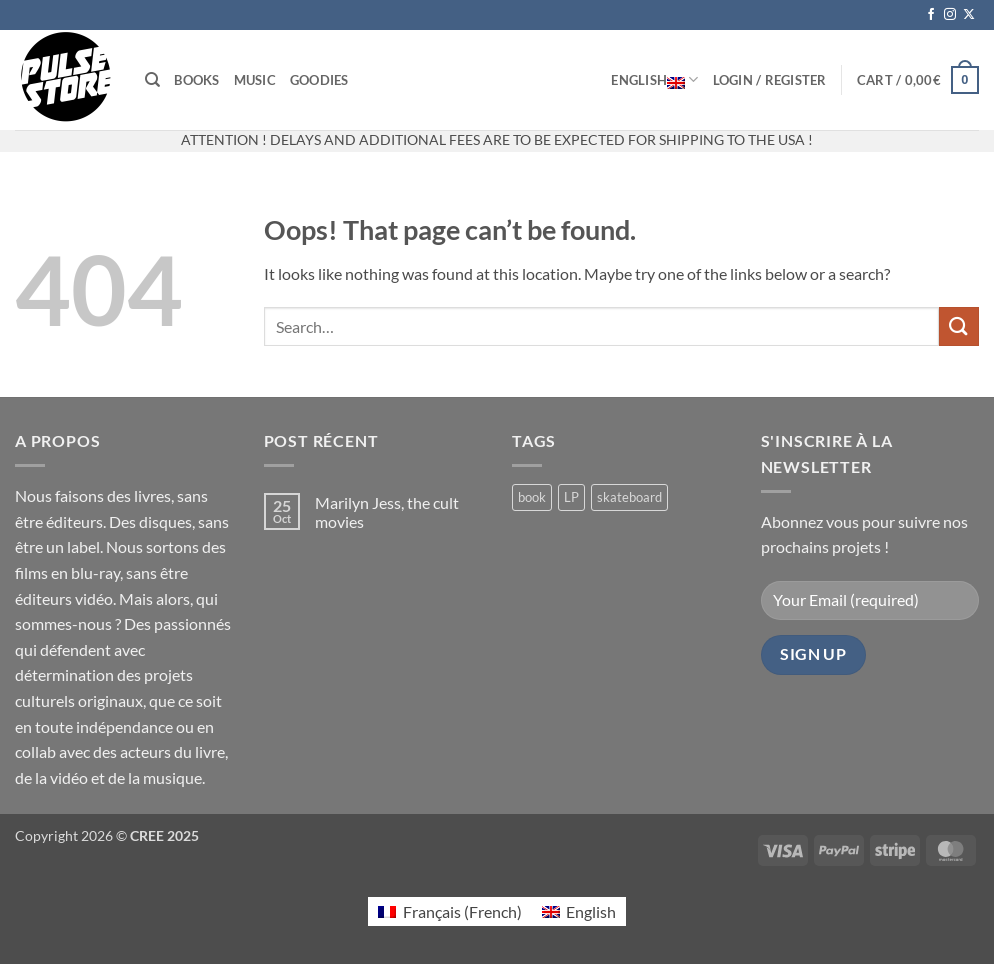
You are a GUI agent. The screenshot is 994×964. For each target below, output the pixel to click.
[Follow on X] (969, 15)
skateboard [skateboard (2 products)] (629, 497)
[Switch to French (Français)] (449, 911)
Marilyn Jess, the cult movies (387, 512)
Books (196, 80)
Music (255, 80)
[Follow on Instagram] (950, 15)
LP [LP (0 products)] (571, 497)
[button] (770, 80)
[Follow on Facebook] (931, 15)
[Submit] (959, 326)
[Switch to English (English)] (579, 911)
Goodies (319, 80)
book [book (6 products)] (532, 497)
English (654, 80)
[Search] (152, 80)
